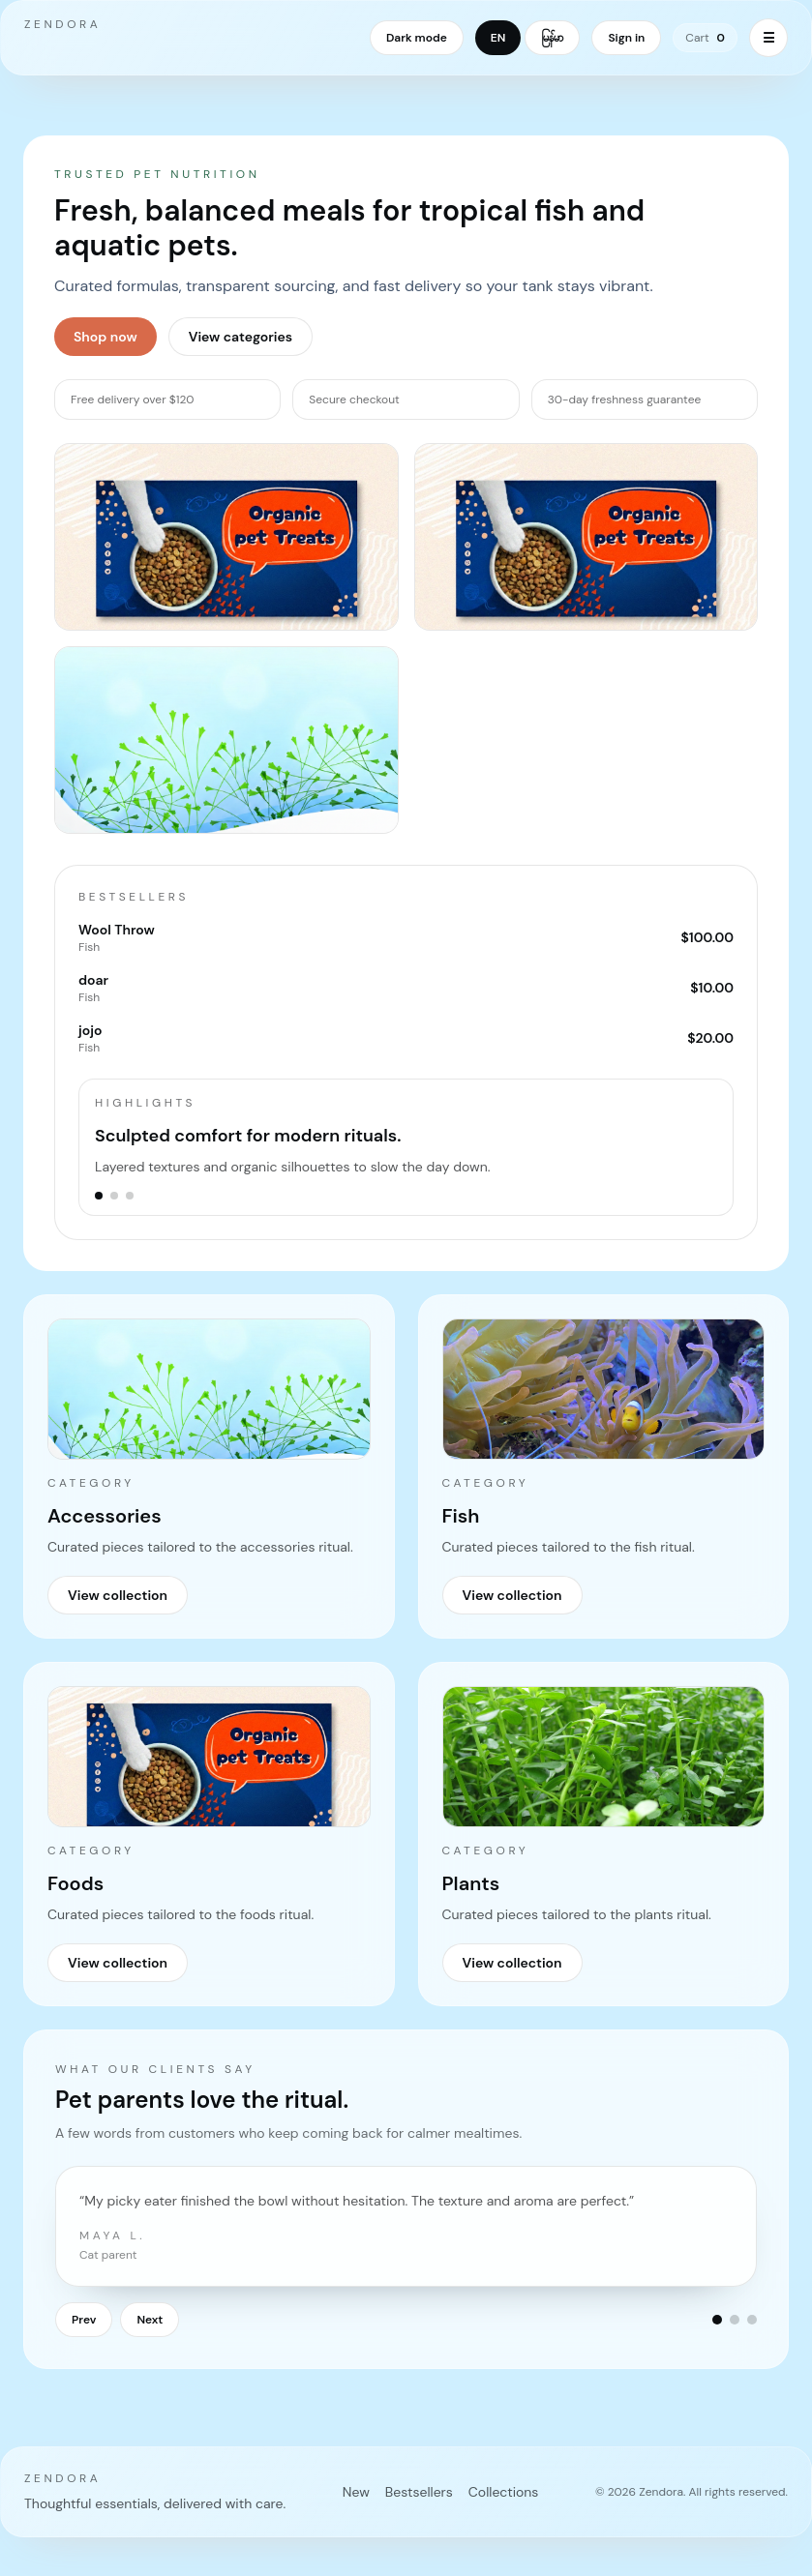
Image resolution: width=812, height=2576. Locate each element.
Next (149, 2319)
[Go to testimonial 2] (734, 2319)
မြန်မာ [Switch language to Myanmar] (552, 37)
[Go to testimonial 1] (717, 2319)
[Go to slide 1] (99, 1195)
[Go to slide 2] (114, 1195)
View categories (240, 336)
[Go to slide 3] (130, 1195)
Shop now (105, 336)
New (356, 2492)
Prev (84, 2319)
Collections (503, 2492)
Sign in (626, 37)
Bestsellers (419, 2492)
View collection (117, 1595)
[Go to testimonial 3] (752, 2319)
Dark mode (416, 37)
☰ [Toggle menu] (769, 37)
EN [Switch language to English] (498, 37)
